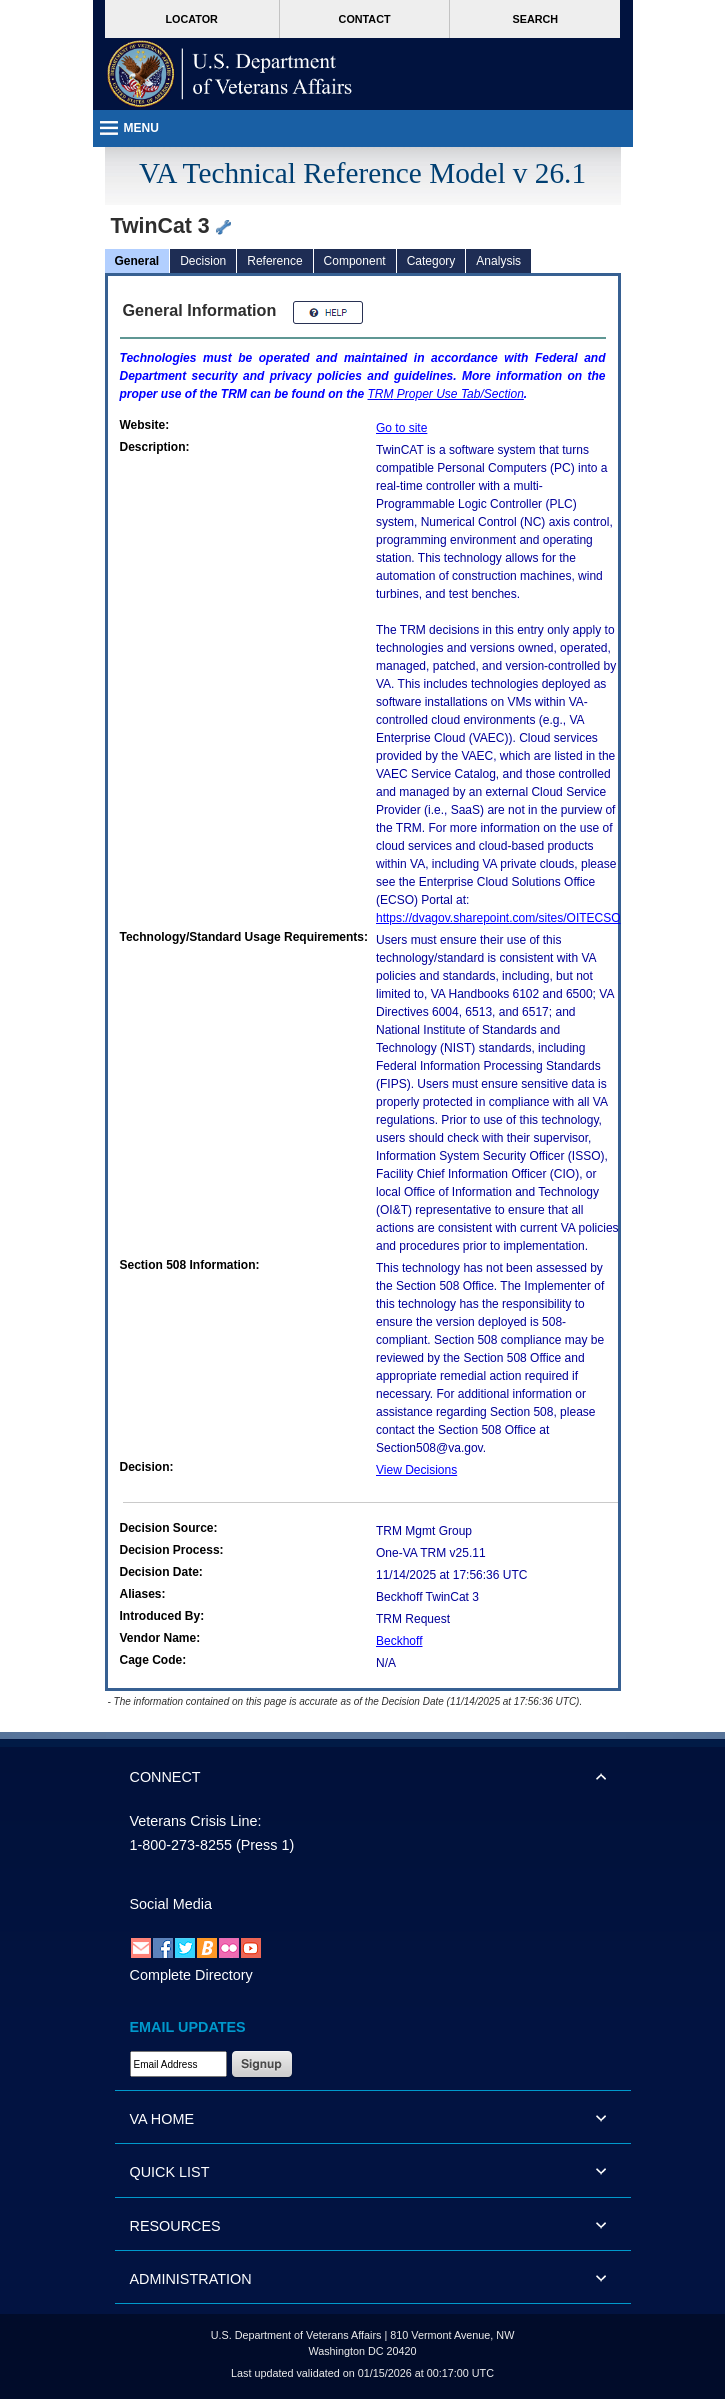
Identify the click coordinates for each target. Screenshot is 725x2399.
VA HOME (162, 2119)
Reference (274, 261)
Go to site (401, 428)
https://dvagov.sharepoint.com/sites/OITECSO (498, 918)
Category (431, 261)
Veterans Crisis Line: (196, 1821)
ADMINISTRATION (191, 2279)
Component (355, 261)
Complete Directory (191, 1975)
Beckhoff (399, 1641)
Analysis (498, 261)
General (137, 261)
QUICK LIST (170, 2172)
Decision (203, 261)
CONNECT (165, 1777)
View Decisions (416, 1470)
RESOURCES (175, 2226)
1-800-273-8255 (181, 1845)
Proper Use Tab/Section (446, 394)
